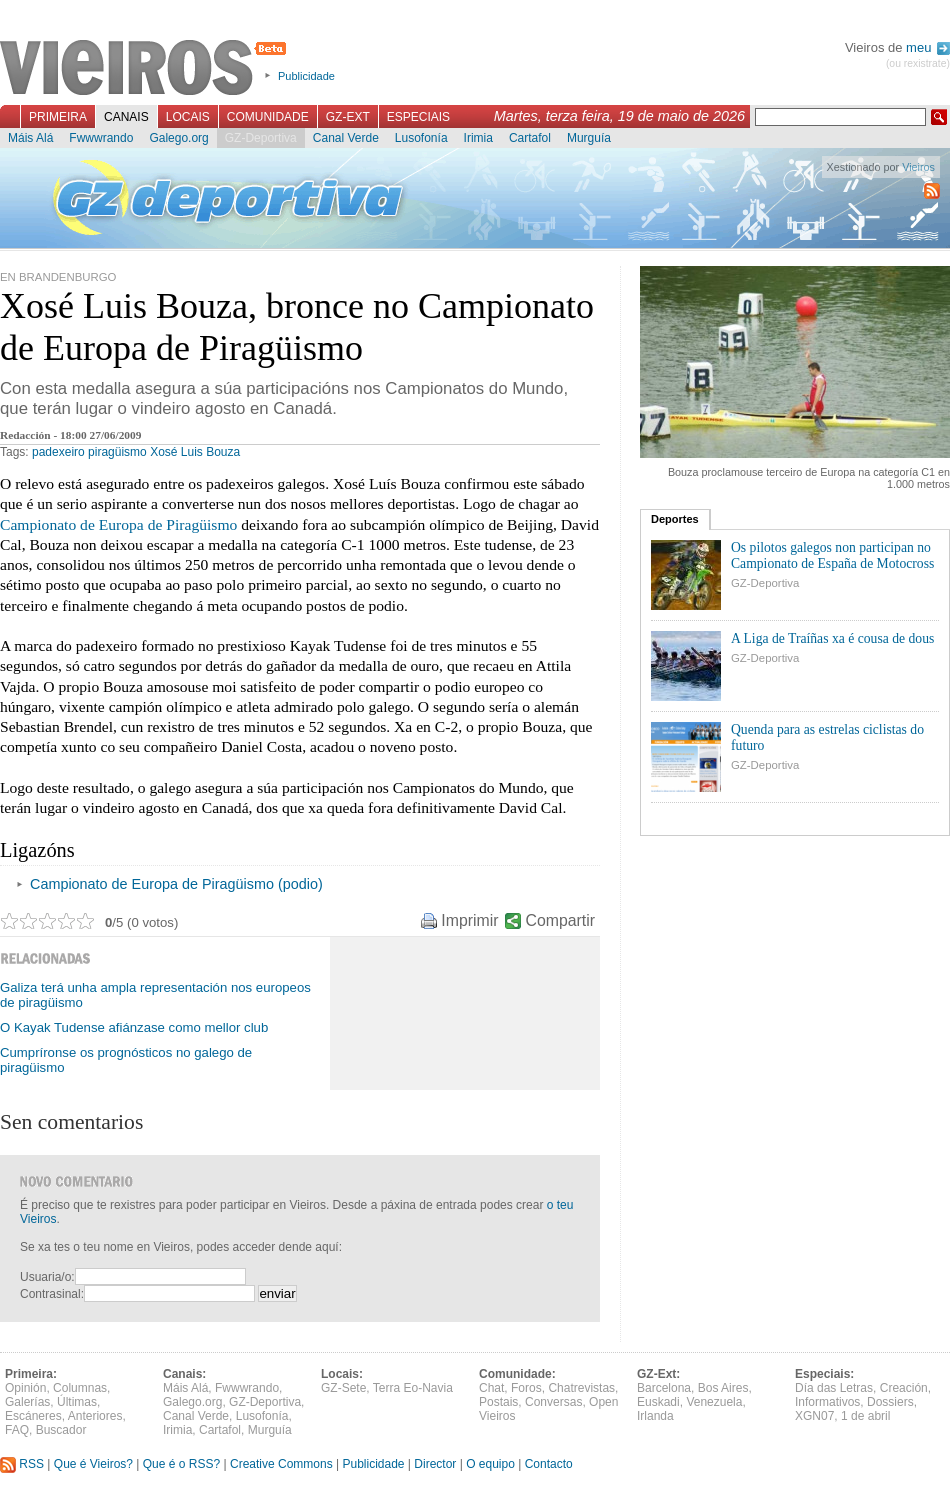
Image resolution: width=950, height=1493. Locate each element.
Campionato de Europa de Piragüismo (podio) (176, 884)
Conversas (553, 1402)
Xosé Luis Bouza (195, 452)
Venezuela (714, 1402)
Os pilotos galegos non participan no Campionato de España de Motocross (832, 555)
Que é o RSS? (181, 1464)
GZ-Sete (343, 1388)
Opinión (25, 1388)
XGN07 (814, 1416)
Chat (491, 1388)
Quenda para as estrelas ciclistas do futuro (827, 737)
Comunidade (268, 117)
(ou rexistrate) (918, 63)
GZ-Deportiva (261, 138)
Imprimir (469, 920)
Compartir (560, 920)
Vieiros (146, 69)
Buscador (61, 1430)
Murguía (589, 138)
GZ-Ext (348, 117)
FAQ (17, 1430)
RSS (22, 1464)
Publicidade (306, 76)
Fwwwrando (101, 138)
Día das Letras (834, 1388)
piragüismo (117, 452)
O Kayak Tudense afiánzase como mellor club (134, 1027)
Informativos (827, 1402)
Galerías (27, 1402)
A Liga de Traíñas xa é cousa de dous (832, 638)
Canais (126, 117)
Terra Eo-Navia (413, 1388)
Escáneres (33, 1416)
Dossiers (890, 1402)
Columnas (80, 1388)
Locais (188, 117)
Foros (526, 1388)
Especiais (418, 117)
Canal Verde (346, 138)
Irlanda (655, 1416)
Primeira (58, 117)
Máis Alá (30, 138)
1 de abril (865, 1416)
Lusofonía (421, 138)
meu (928, 47)
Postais (498, 1402)
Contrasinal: (52, 1294)
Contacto (549, 1464)
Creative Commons (281, 1464)
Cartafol (530, 138)
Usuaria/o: (47, 1277)
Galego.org (178, 138)
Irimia (478, 138)
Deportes (675, 519)
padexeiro (58, 452)
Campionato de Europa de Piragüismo (118, 524)
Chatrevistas (581, 1388)
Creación (904, 1388)
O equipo (490, 1464)
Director (435, 1464)
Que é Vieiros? (93, 1464)
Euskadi (658, 1402)
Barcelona (664, 1388)
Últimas (77, 1402)
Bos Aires (723, 1388)
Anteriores (95, 1416)
